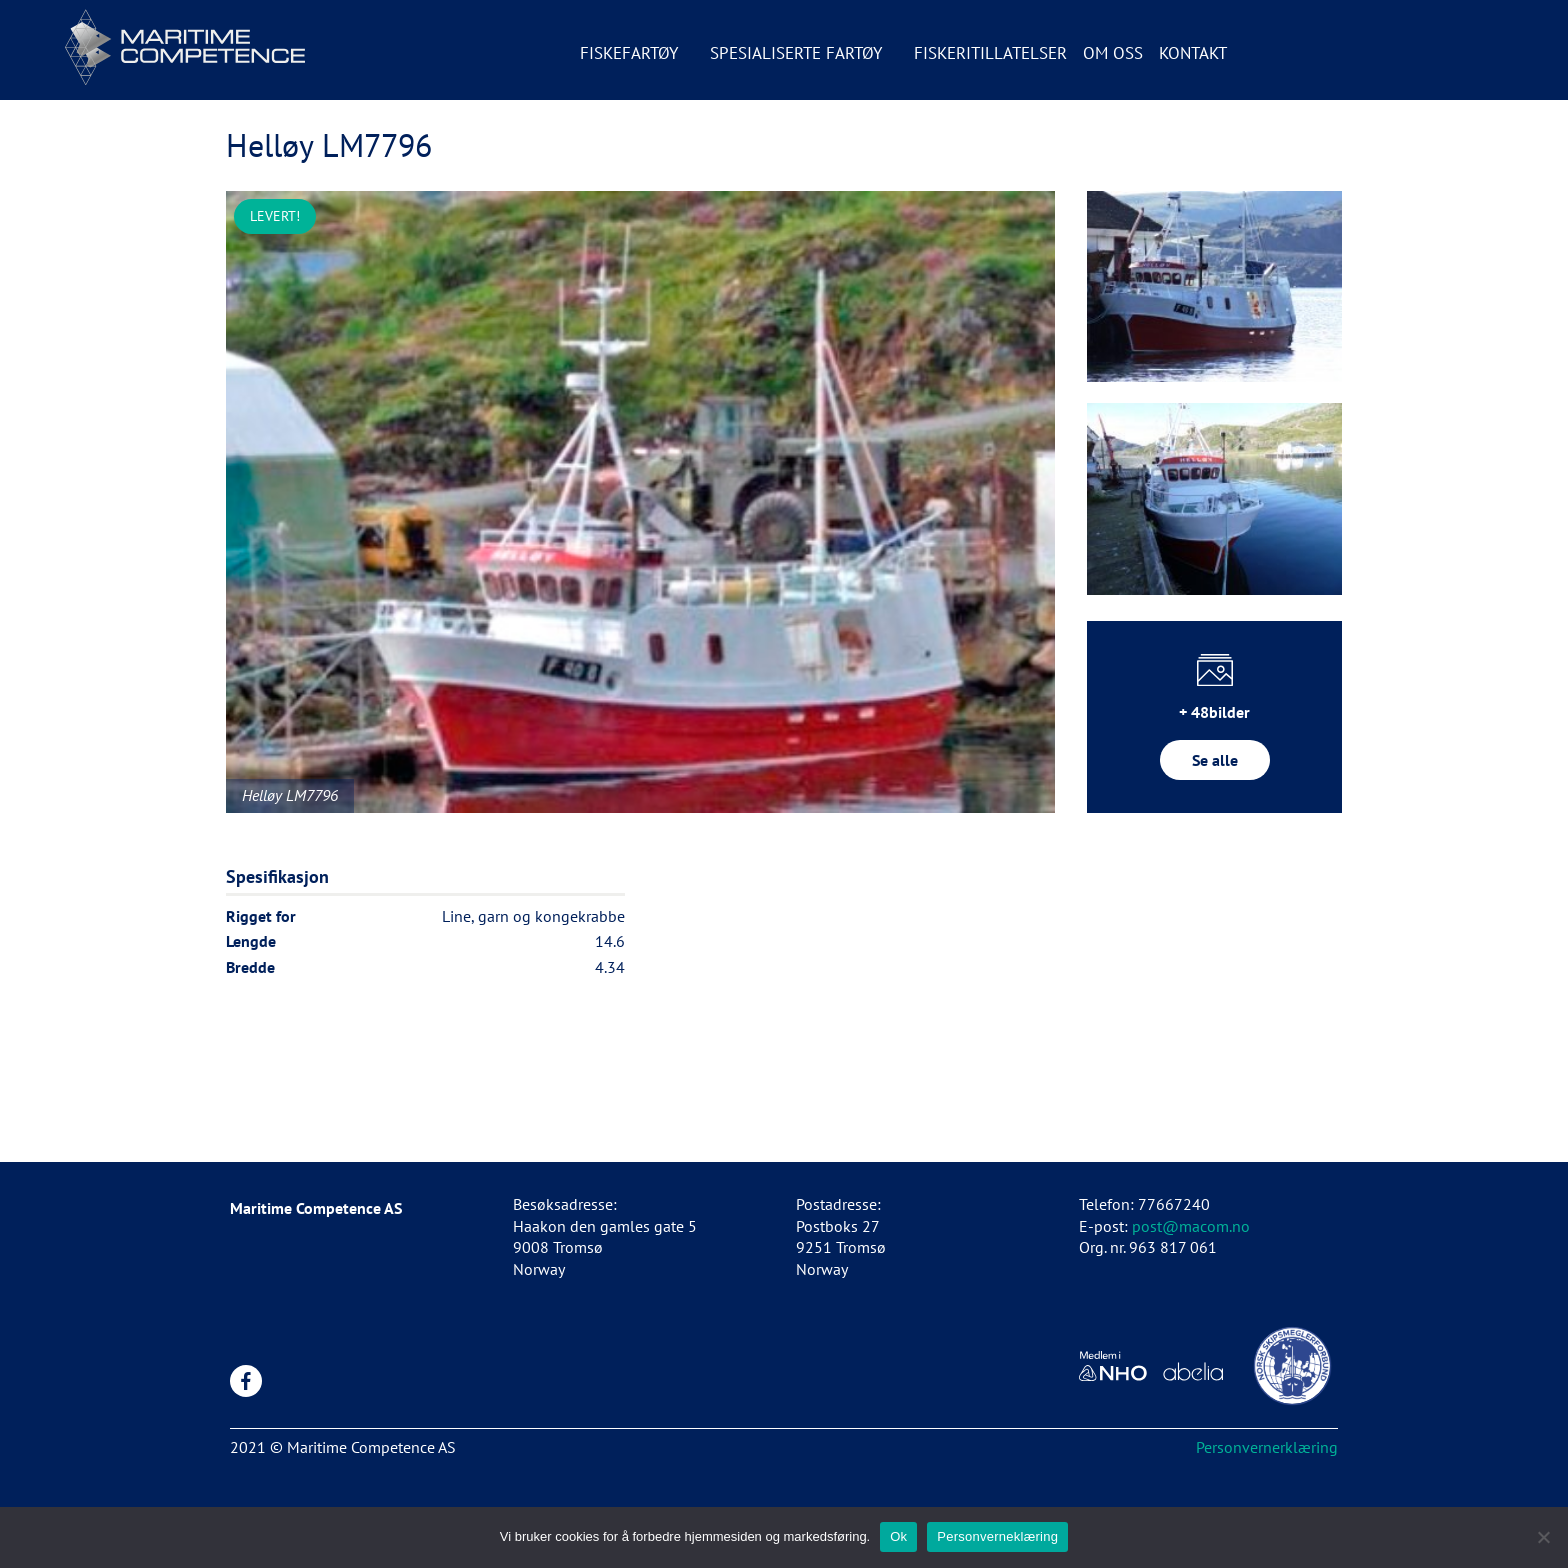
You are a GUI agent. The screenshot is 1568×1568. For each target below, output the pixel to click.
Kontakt (1193, 53)
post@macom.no (1191, 1226)
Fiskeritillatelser (990, 53)
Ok (898, 1536)
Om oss (1113, 53)
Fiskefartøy (629, 53)
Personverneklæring (997, 1536)
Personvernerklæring (1267, 1447)
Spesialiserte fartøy (796, 53)
